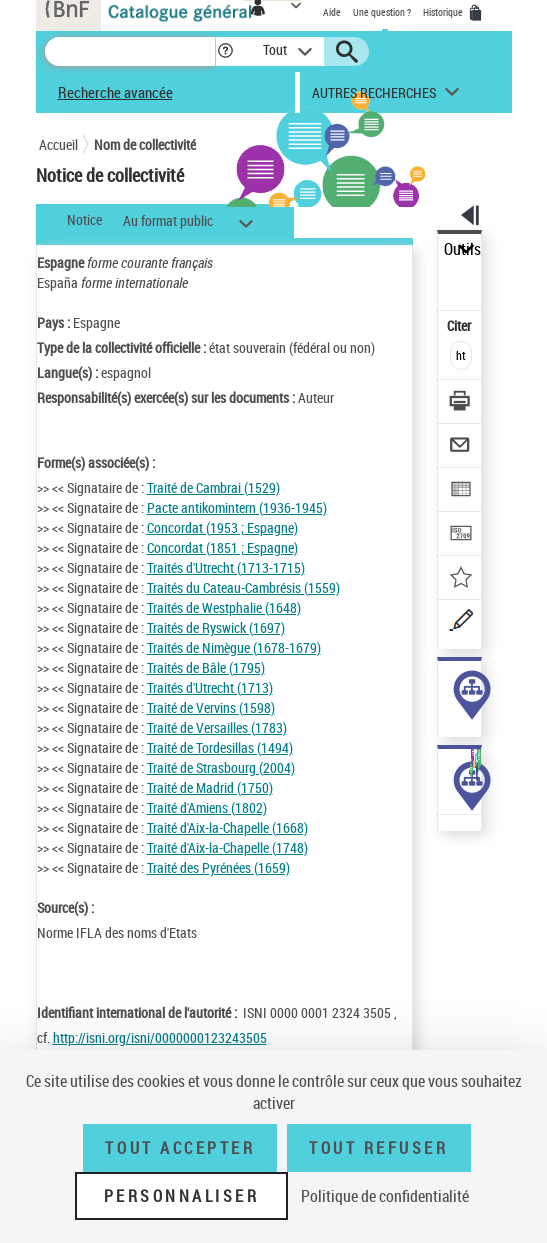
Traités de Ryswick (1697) (216, 627)
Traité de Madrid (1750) (210, 787)
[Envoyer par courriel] (460, 447)
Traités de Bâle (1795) (206, 667)
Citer (460, 325)
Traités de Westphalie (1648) (224, 607)
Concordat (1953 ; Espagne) (222, 527)
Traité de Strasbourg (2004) (221, 767)
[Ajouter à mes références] (460, 579)
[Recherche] (130, 51)
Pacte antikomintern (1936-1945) (237, 507)
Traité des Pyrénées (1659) (218, 867)
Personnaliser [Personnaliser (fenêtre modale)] (182, 1196)
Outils (462, 249)
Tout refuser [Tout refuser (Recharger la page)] (378, 1148)
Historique (444, 12)
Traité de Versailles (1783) (217, 727)
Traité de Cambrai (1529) (213, 487)
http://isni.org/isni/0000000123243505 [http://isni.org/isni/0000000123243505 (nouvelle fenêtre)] (160, 1037)
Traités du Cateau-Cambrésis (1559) (243, 587)
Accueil (58, 144)
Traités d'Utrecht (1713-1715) (226, 567)
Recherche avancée (115, 92)
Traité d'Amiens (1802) (207, 807)
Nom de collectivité (145, 144)
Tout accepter (180, 1148)
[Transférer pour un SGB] (460, 535)
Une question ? (382, 12)
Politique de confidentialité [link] (385, 1196)
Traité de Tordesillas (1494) (220, 747)
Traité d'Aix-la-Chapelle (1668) (227, 827)
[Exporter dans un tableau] (460, 491)
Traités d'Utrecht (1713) (210, 687)
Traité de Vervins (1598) (211, 707)
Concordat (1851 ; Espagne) (222, 547)
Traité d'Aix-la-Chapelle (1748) (227, 847)
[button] (225, 51)
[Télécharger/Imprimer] (460, 403)
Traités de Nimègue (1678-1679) (234, 647)
